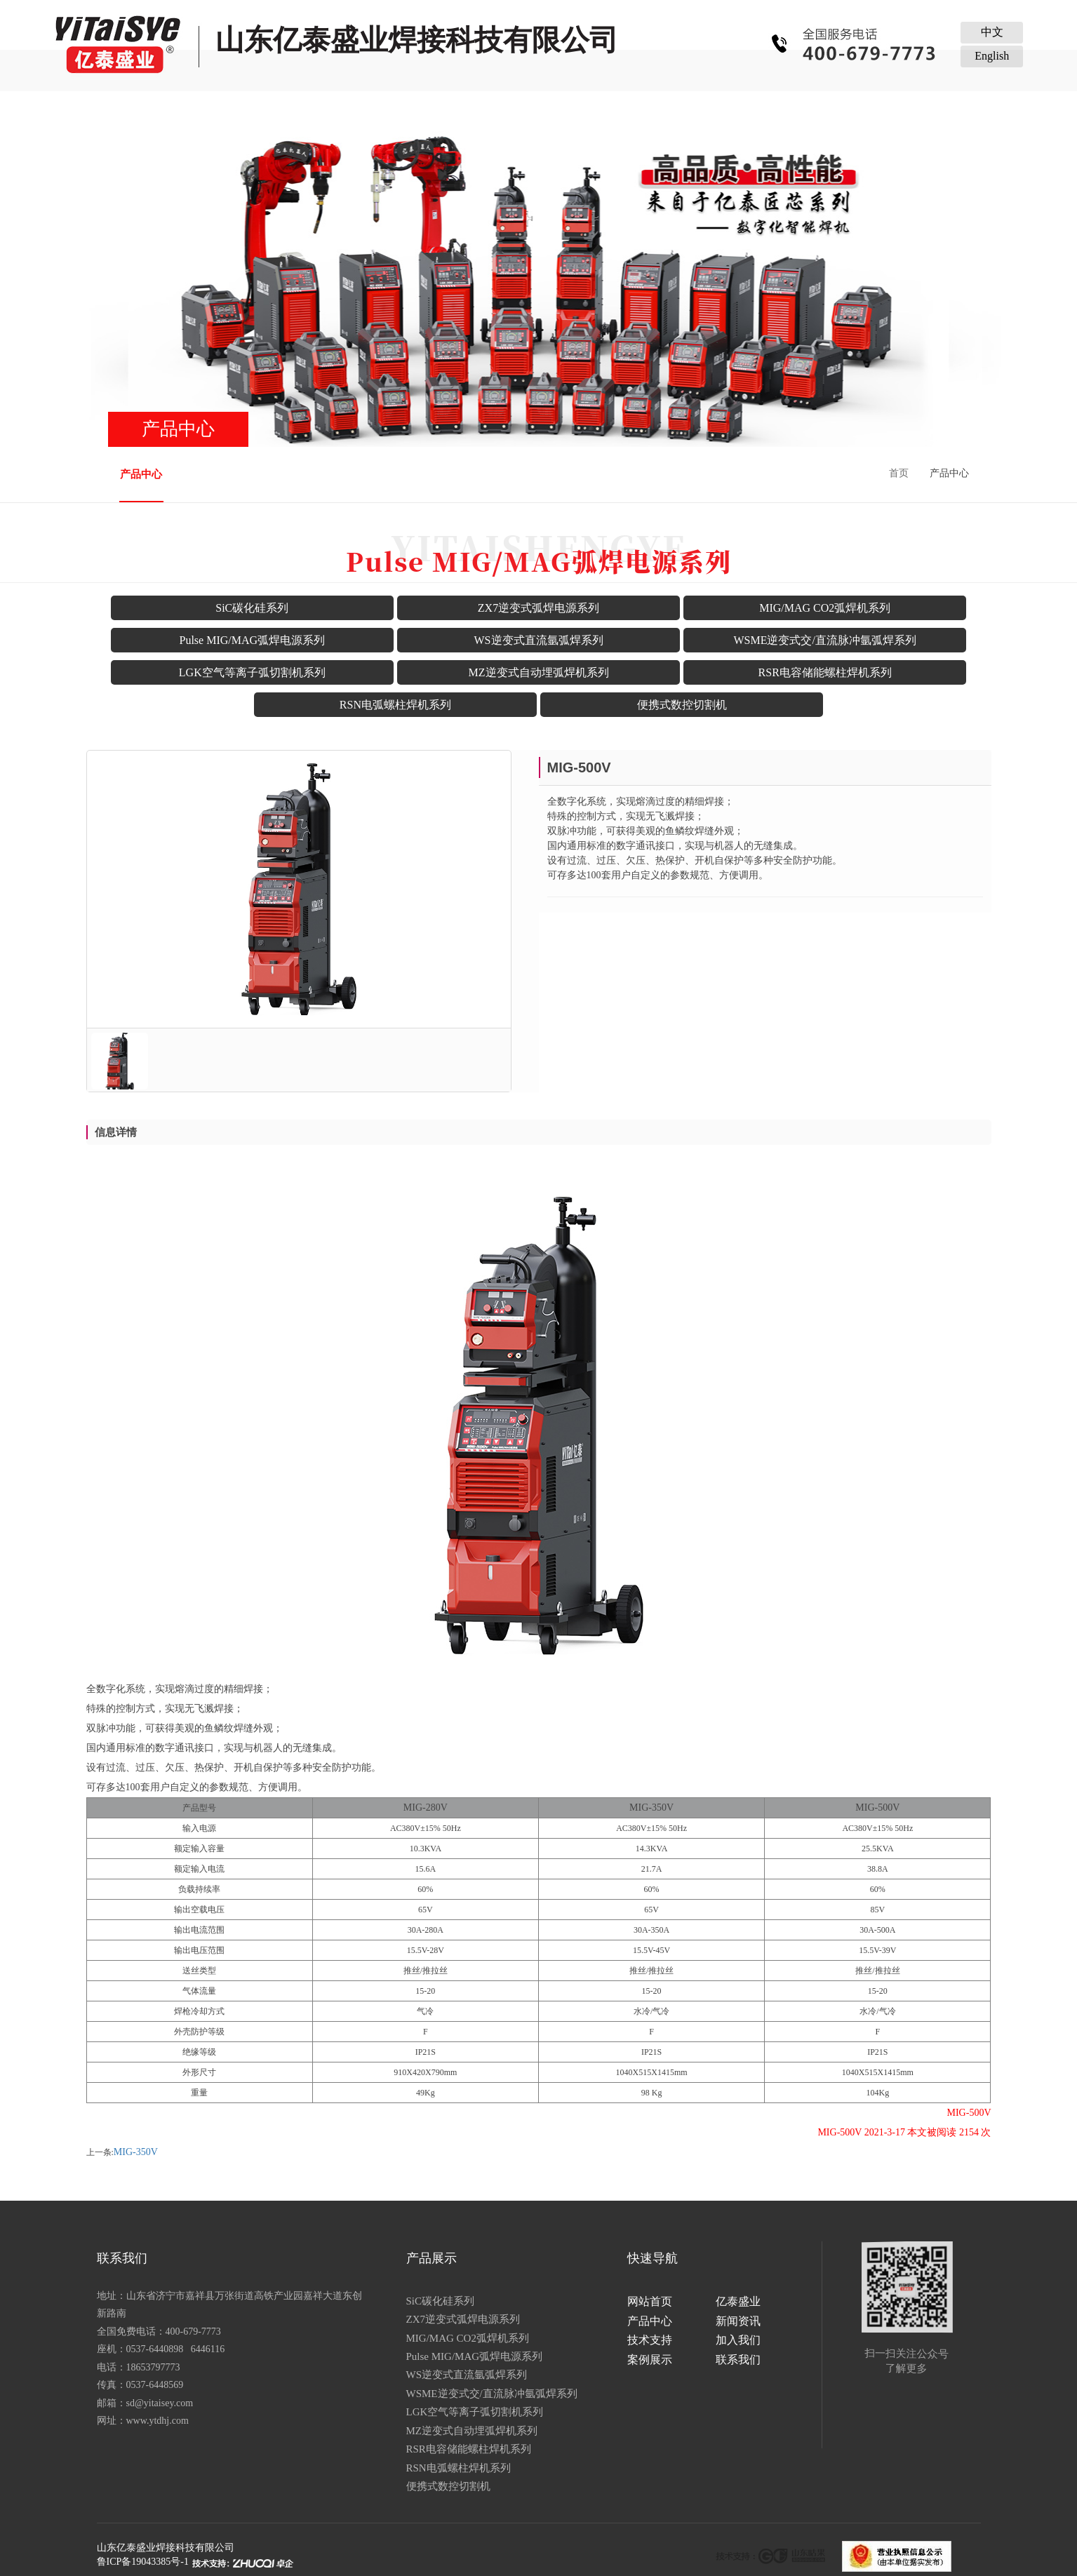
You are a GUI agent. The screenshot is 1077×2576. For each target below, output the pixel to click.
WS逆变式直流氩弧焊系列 (538, 640)
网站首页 (203, 110)
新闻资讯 (490, 110)
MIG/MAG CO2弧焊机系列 (824, 608)
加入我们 (682, 110)
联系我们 (873, 110)
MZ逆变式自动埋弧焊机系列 (539, 672)
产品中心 (395, 110)
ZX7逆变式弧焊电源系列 (538, 608)
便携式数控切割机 (682, 705)
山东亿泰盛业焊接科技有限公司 (165, 2547)
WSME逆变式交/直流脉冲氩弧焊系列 (824, 640)
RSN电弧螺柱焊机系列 (395, 705)
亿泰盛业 (298, 110)
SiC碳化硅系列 (251, 608)
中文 (992, 32)
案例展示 (778, 110)
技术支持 (586, 110)
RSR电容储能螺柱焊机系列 (825, 672)
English (992, 56)
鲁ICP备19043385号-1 (143, 2562)
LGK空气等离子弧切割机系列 (252, 672)
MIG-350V (136, 2152)
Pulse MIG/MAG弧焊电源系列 (253, 640)
